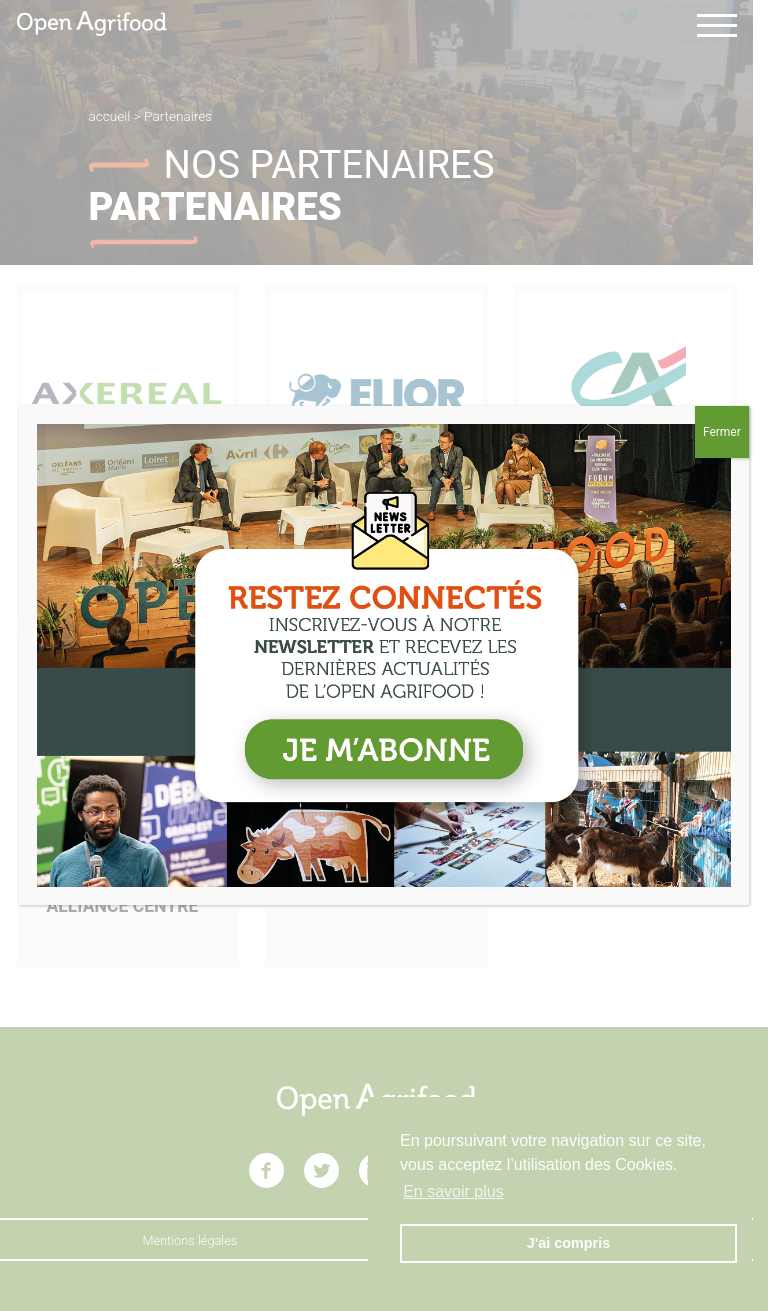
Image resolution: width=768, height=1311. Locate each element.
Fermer (722, 432)
